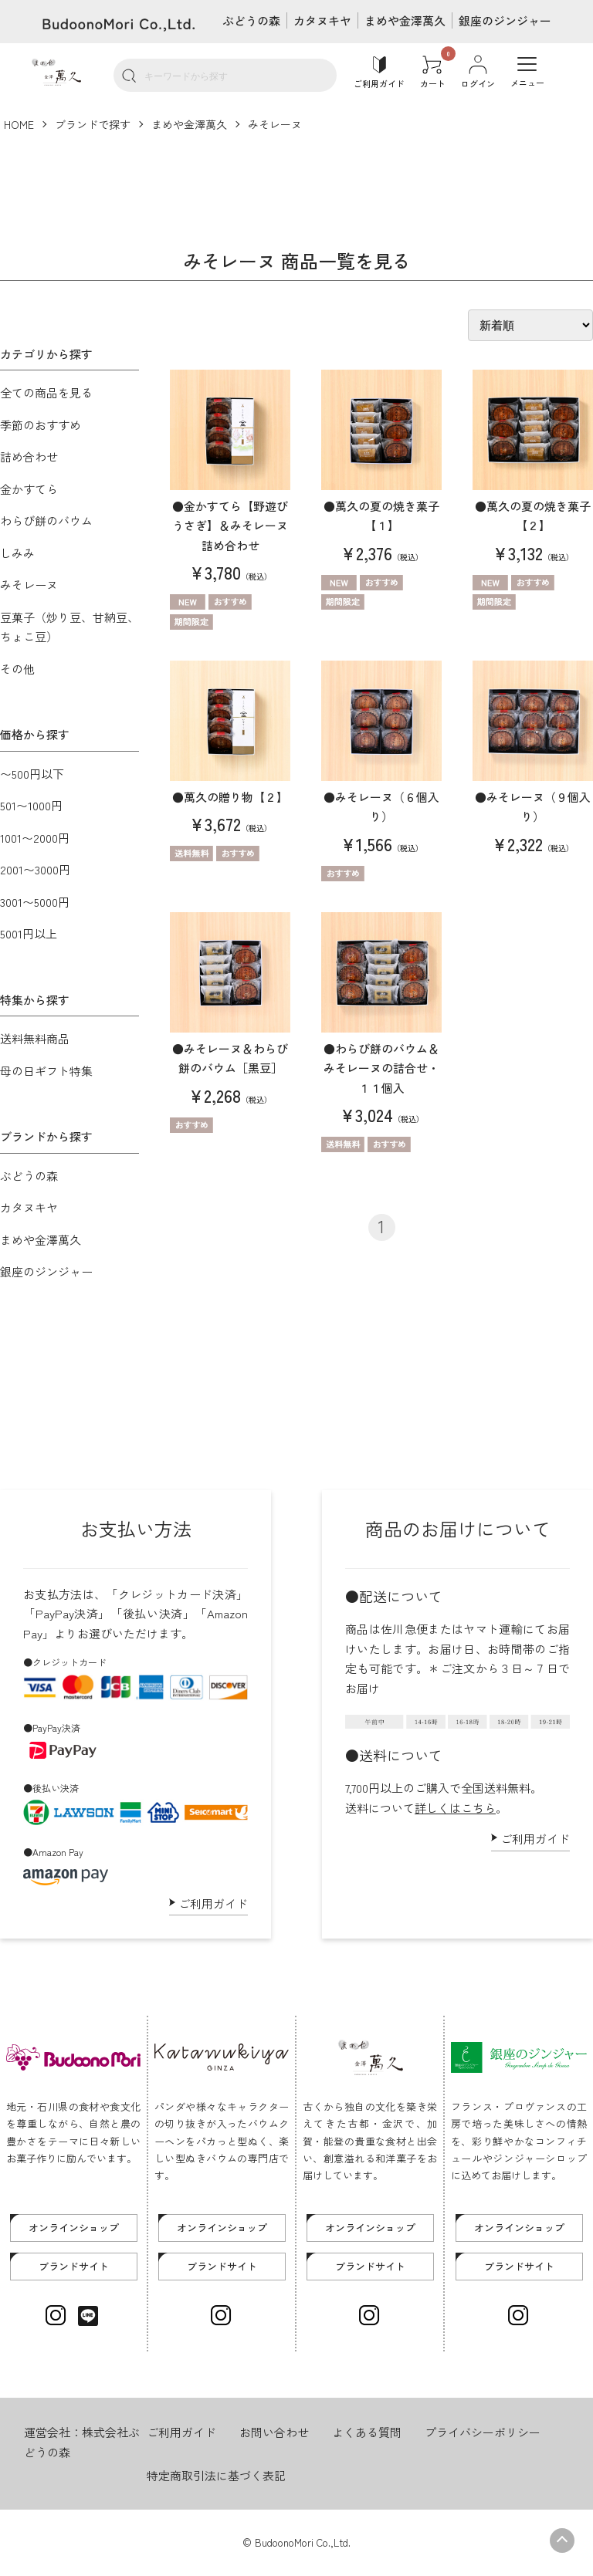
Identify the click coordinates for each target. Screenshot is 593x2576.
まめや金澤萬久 (405, 20)
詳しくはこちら (455, 1808)
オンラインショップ (74, 2227)
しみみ (17, 553)
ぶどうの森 (251, 20)
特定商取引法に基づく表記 (216, 2475)
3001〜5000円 (34, 902)
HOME (19, 124)
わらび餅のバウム (46, 520)
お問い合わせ (274, 2432)
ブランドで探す (92, 124)
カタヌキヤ (322, 20)
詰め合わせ (29, 456)
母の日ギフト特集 (46, 1071)
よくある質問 (367, 2432)
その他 (17, 669)
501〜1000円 (31, 805)
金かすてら (29, 489)
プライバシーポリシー (482, 2432)
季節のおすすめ (40, 425)
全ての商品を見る (46, 392)
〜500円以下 (32, 774)
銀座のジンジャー (505, 20)
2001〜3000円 (35, 869)
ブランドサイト (74, 2266)
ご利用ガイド (213, 1903)
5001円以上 (28, 933)
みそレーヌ (275, 124)
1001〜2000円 (34, 838)
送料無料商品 (34, 1038)
